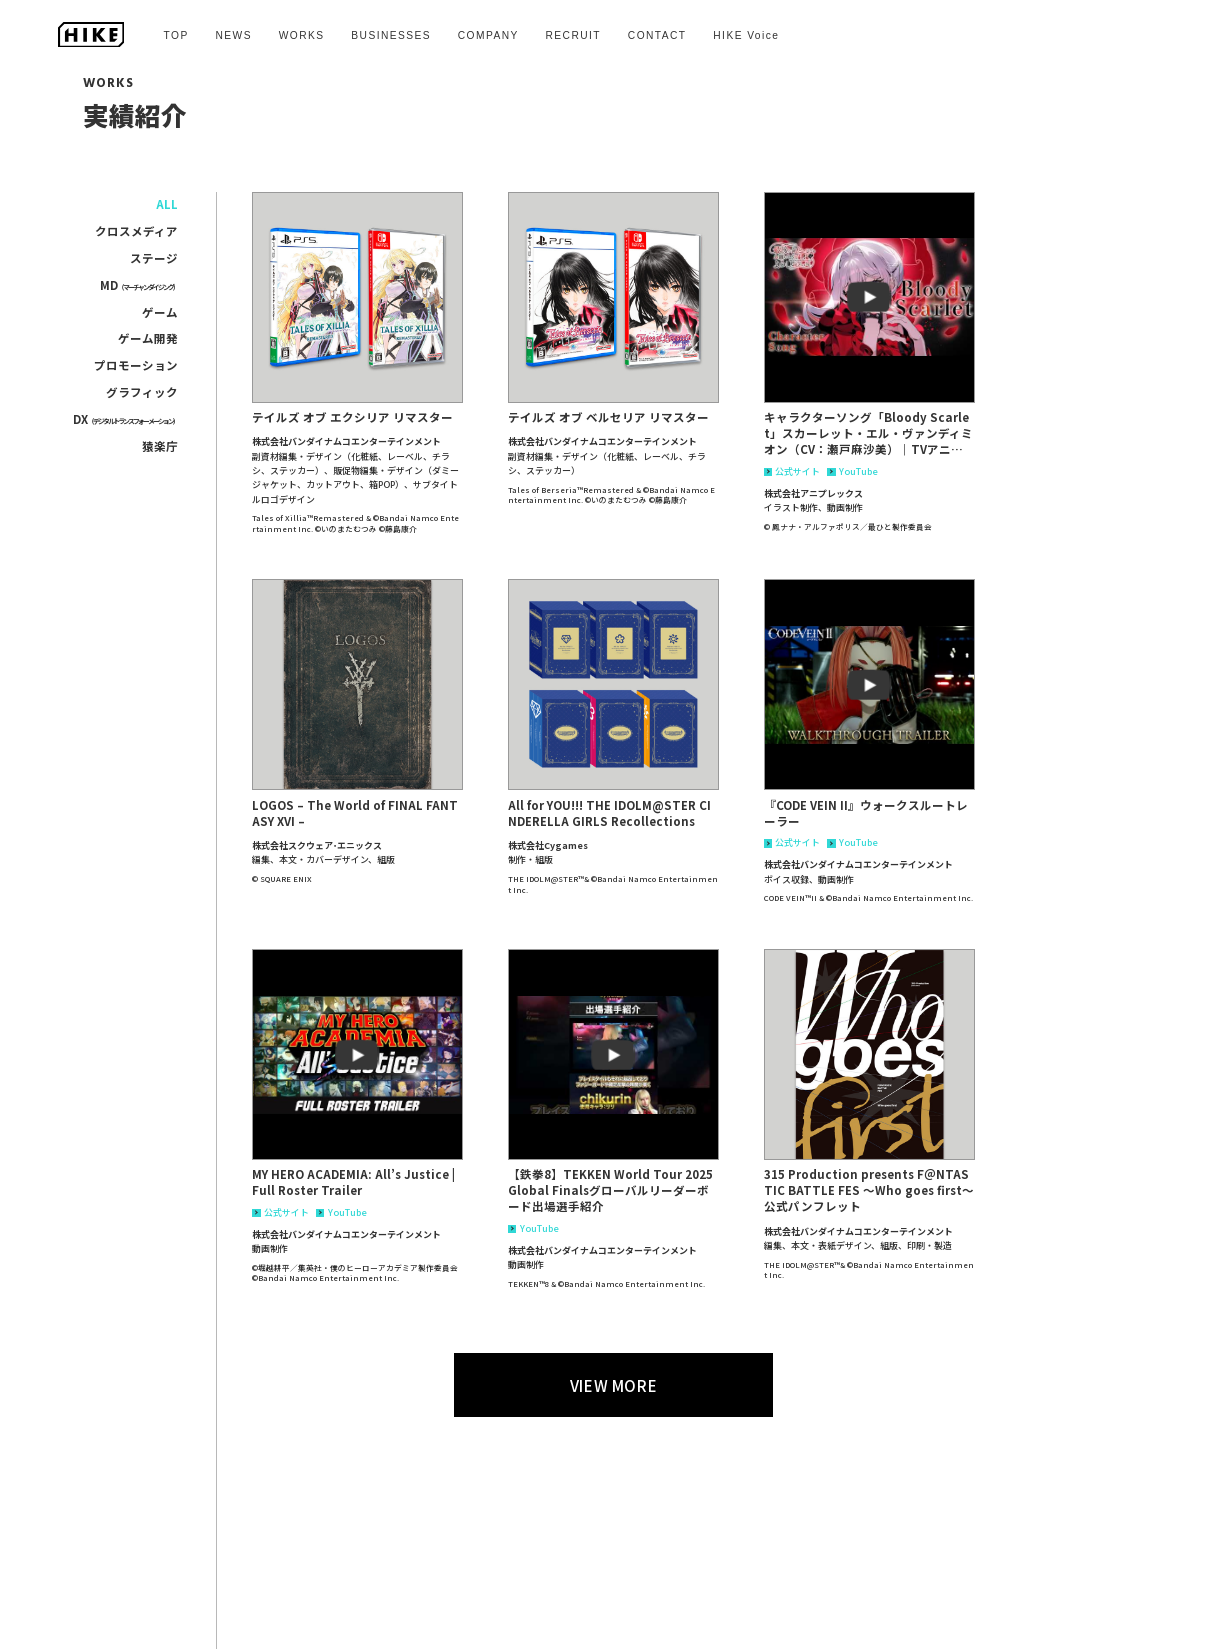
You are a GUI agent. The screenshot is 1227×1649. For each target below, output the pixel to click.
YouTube (852, 472)
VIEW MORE (614, 1385)
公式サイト (792, 472)
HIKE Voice (746, 35)
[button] (357, 297)
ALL (167, 204)
